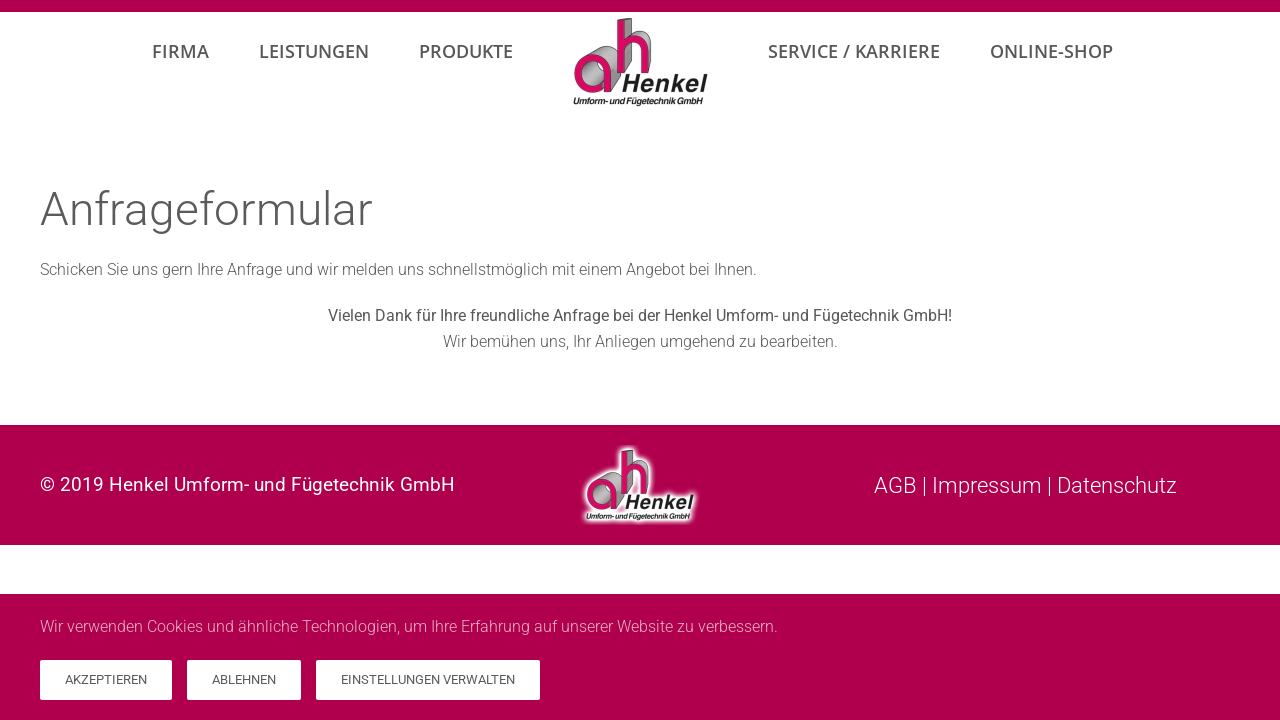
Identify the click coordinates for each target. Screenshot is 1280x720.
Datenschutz (1117, 485)
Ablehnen (244, 679)
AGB (895, 485)
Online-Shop (1051, 51)
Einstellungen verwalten (428, 679)
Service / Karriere (854, 51)
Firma (180, 51)
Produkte (466, 51)
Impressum (987, 485)
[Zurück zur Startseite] (640, 62)
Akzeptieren (106, 679)
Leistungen (314, 51)
